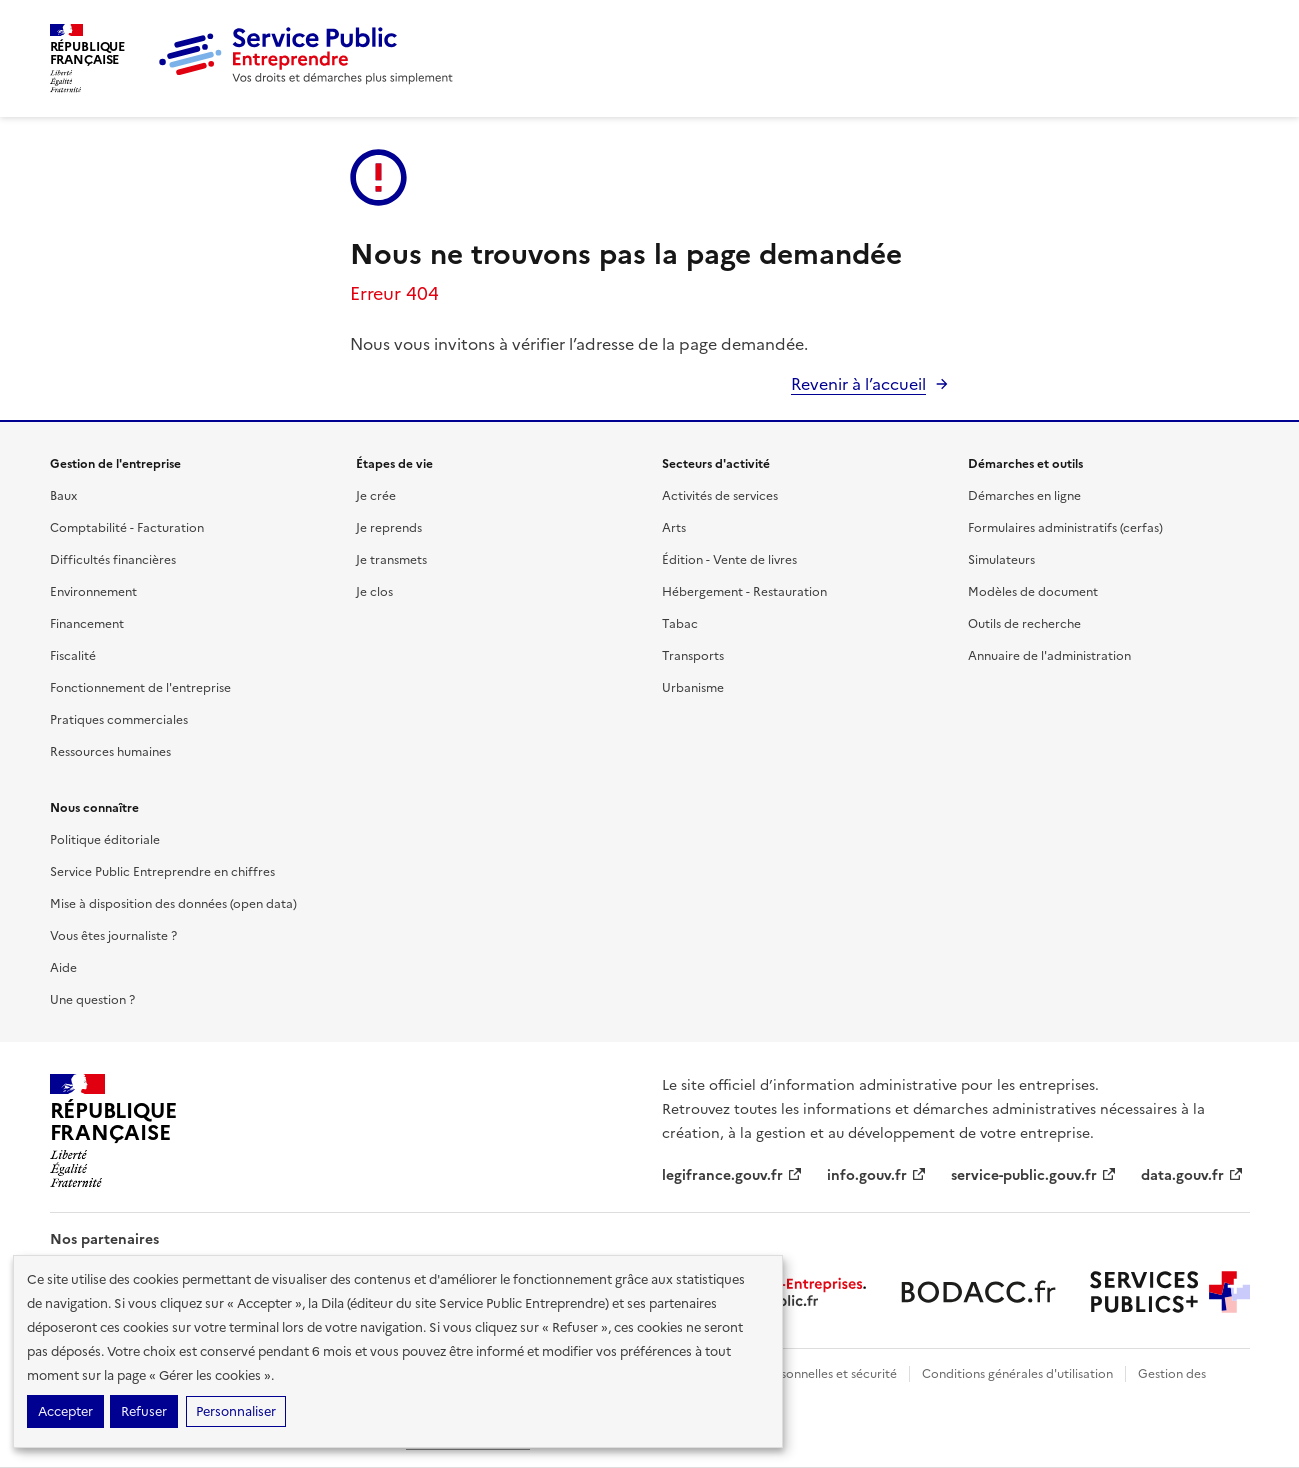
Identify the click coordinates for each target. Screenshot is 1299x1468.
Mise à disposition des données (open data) (173, 904)
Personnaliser (236, 1411)
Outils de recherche (1024, 624)
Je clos (374, 592)
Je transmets (391, 560)
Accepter (65, 1411)
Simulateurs (1001, 560)
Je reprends (389, 528)
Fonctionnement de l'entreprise (140, 688)
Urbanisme (693, 688)
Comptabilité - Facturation (127, 528)
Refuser (144, 1411)
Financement (87, 624)
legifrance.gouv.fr (732, 1175)
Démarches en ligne (1024, 496)
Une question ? (92, 1000)
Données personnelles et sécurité (802, 1374)
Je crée (376, 496)
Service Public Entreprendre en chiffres (162, 872)
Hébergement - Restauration (744, 592)
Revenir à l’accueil (858, 384)
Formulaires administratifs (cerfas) (1065, 528)
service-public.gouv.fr (1034, 1175)
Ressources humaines (110, 752)
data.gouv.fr (1192, 1175)
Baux (63, 496)
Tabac (680, 624)
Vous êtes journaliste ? (113, 936)
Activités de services (720, 496)
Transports (693, 656)
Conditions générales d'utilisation (1017, 1374)
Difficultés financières (113, 560)
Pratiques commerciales (119, 720)
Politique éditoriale (105, 840)
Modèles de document (1033, 592)
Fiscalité (73, 656)
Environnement (93, 592)
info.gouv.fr (877, 1175)
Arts (674, 528)
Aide (63, 968)
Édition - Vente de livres (729, 560)
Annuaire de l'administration (1049, 656)
